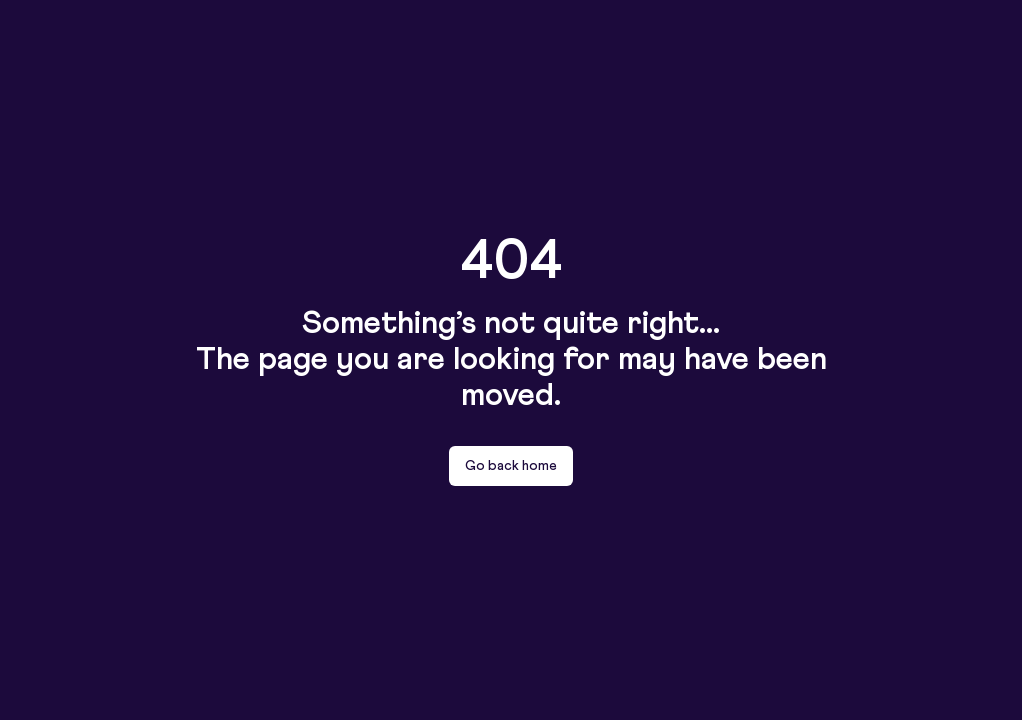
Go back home (511, 466)
